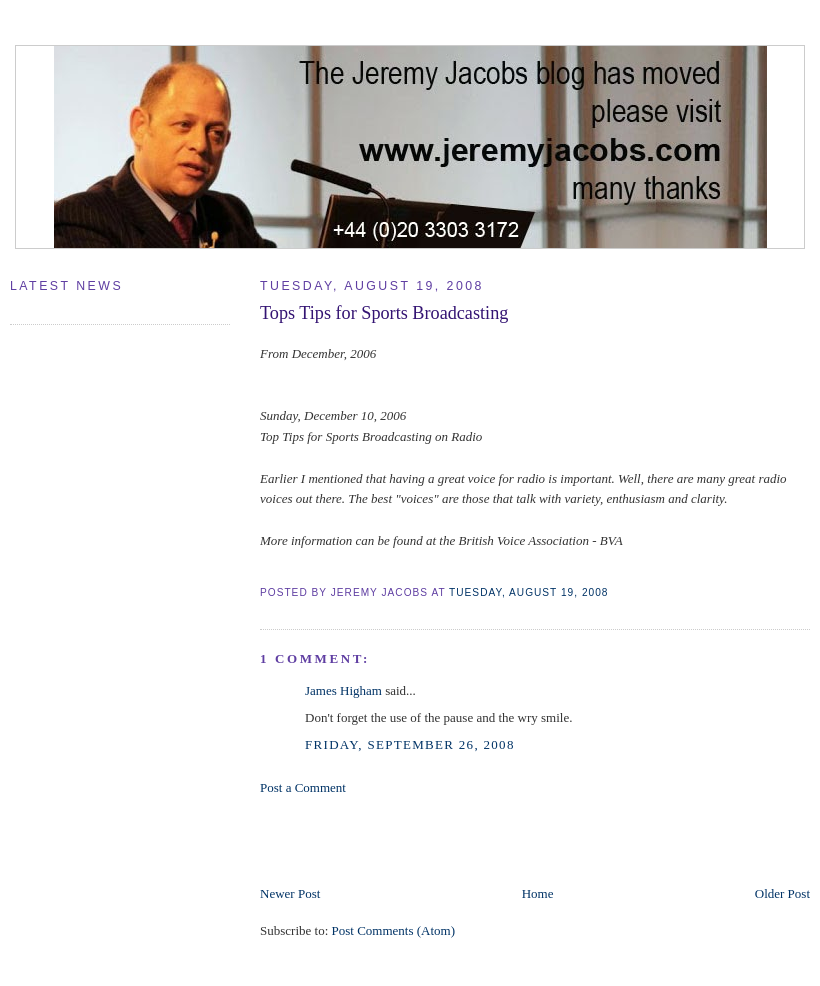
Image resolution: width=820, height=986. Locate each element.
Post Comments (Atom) (394, 930)
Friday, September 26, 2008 (410, 744)
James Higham (343, 690)
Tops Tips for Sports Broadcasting (384, 313)
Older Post (782, 893)
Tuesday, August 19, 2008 (528, 592)
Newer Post (290, 893)
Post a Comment (303, 787)
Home (538, 893)
